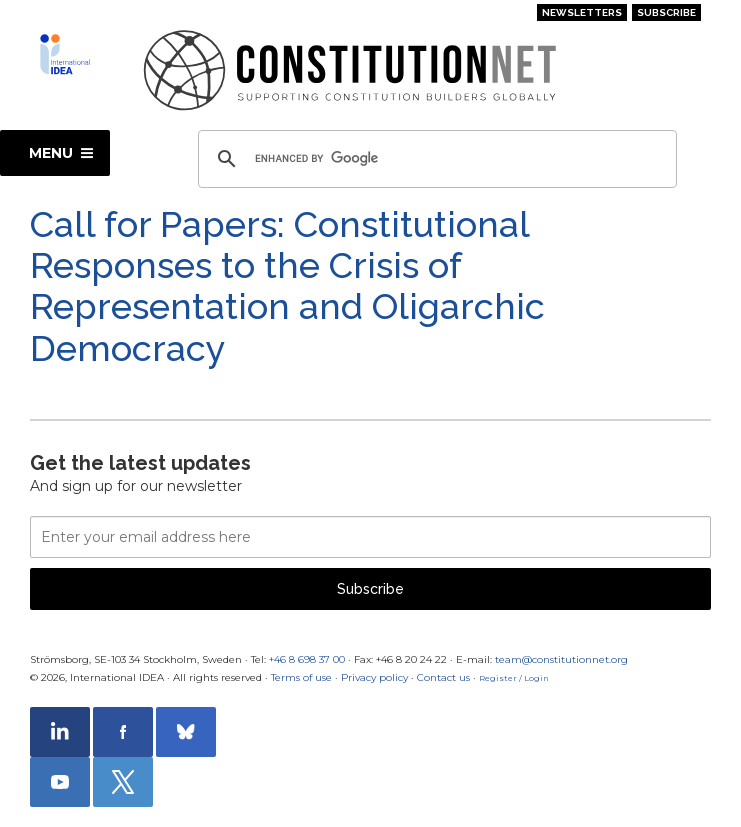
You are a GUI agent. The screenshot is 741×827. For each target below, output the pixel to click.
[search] (435, 159)
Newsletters (582, 12)
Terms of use (301, 677)
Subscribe (666, 12)
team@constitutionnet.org (561, 659)
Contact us (443, 677)
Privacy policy (374, 677)
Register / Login (514, 678)
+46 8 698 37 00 (307, 659)
